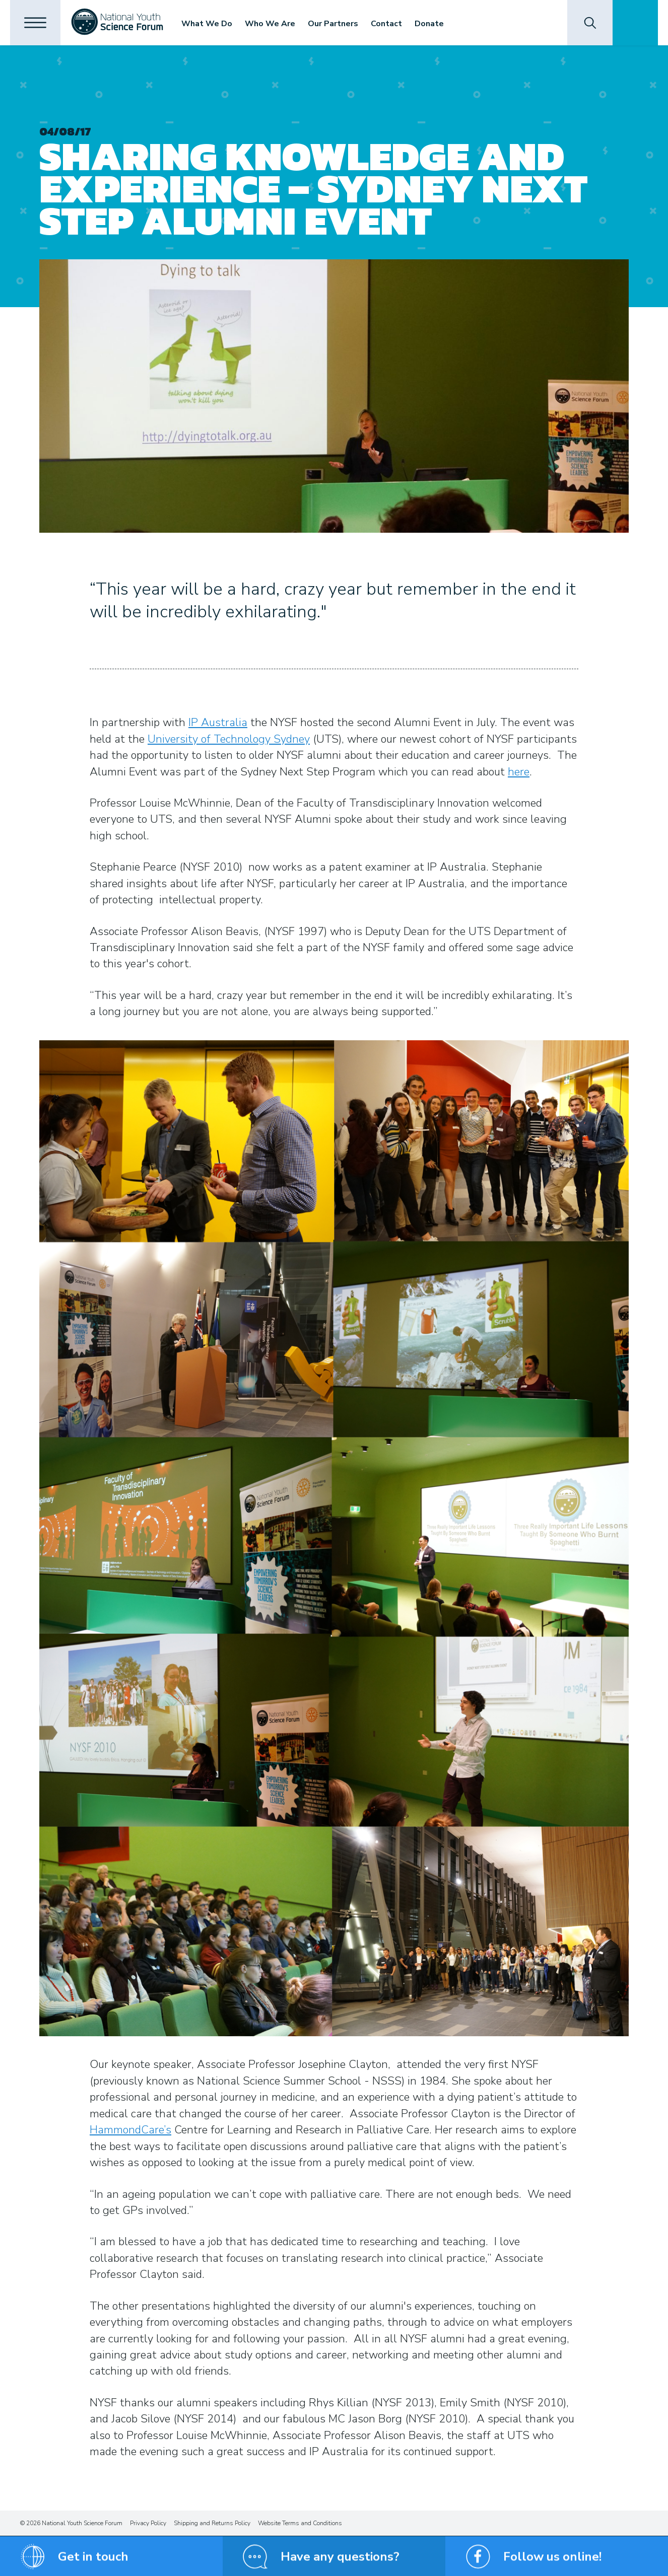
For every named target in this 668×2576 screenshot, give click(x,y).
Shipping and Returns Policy (212, 2523)
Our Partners (333, 23)
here (518, 771)
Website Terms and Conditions (300, 2523)
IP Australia (217, 722)
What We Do (206, 23)
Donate (429, 23)
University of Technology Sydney (229, 739)
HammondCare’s (130, 2129)
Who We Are (270, 23)
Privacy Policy (148, 2523)
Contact (386, 23)
